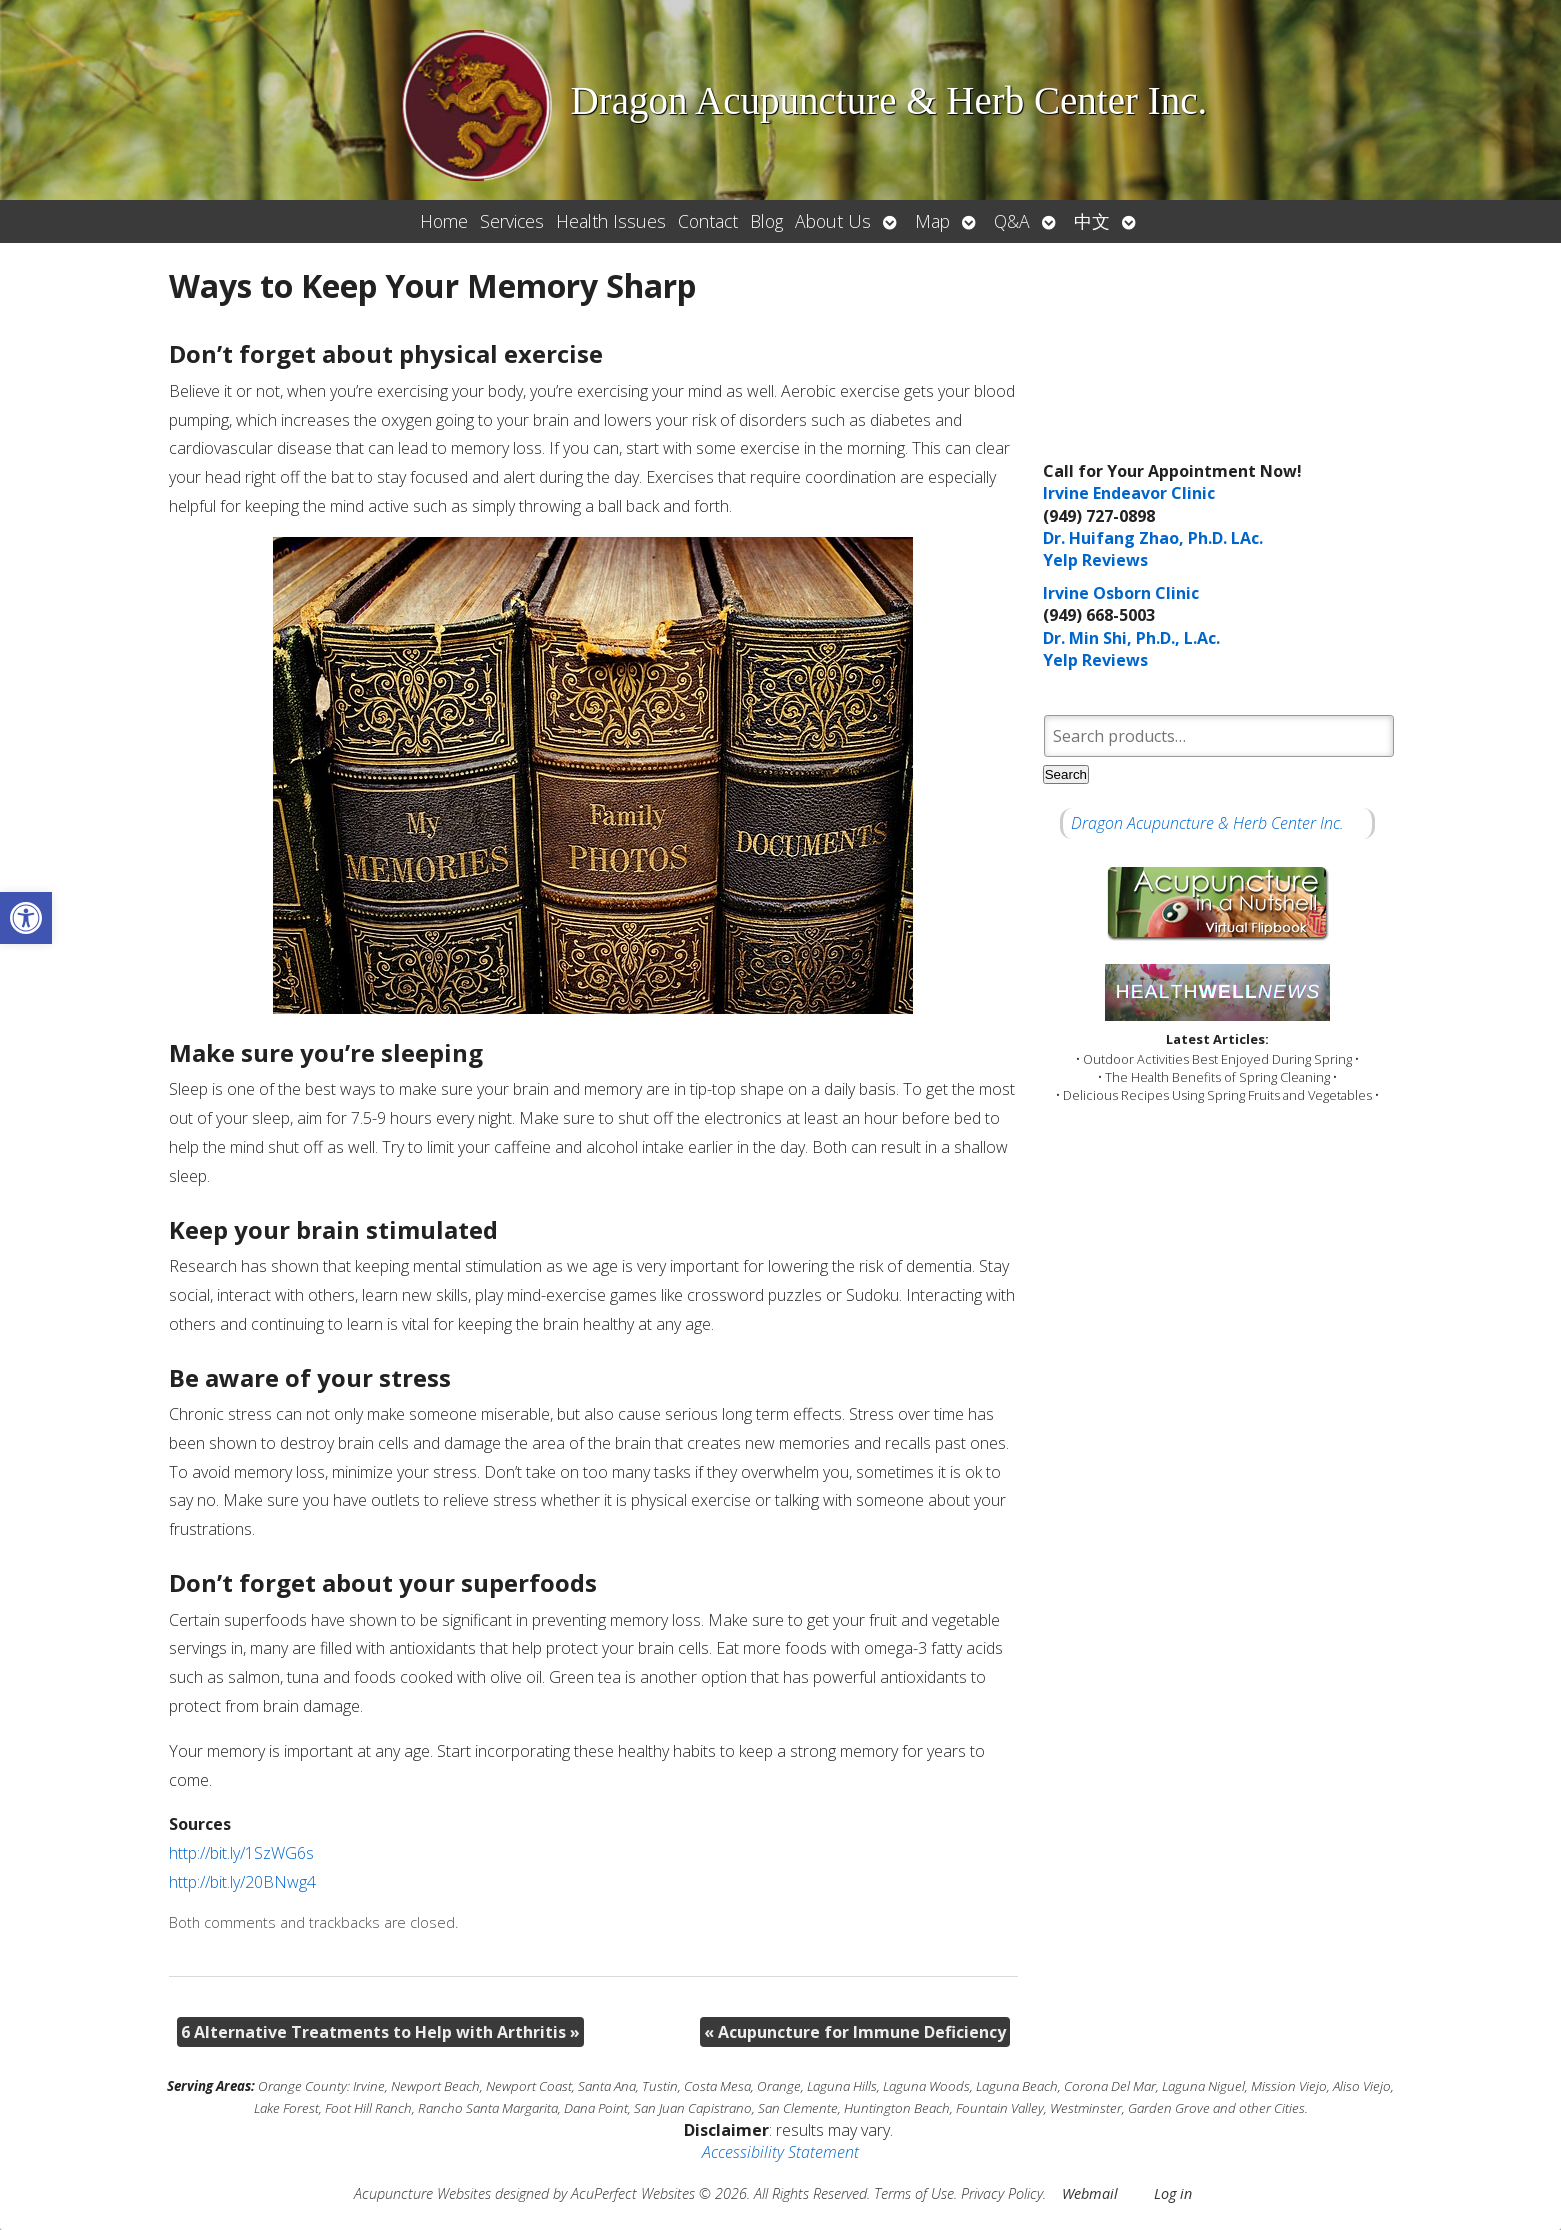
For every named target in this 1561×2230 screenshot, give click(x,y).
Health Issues (611, 221)
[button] (26, 918)
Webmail (1090, 2193)
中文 (1092, 221)
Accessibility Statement (780, 2152)
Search (1066, 774)
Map (932, 221)
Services (512, 221)
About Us (833, 221)
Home (444, 221)
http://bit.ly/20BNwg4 (242, 1882)
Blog (766, 221)
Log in (1173, 2193)
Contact (708, 221)
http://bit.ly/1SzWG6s (241, 1853)
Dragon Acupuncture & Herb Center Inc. (1207, 823)
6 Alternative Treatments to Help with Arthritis (380, 2032)
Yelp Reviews (1095, 560)
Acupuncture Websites (422, 2193)
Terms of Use (914, 2193)
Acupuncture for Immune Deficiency (855, 2032)
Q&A (1012, 221)
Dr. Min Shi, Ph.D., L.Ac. (1131, 638)
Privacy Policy (1002, 2193)
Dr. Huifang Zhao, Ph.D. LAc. (1153, 538)
